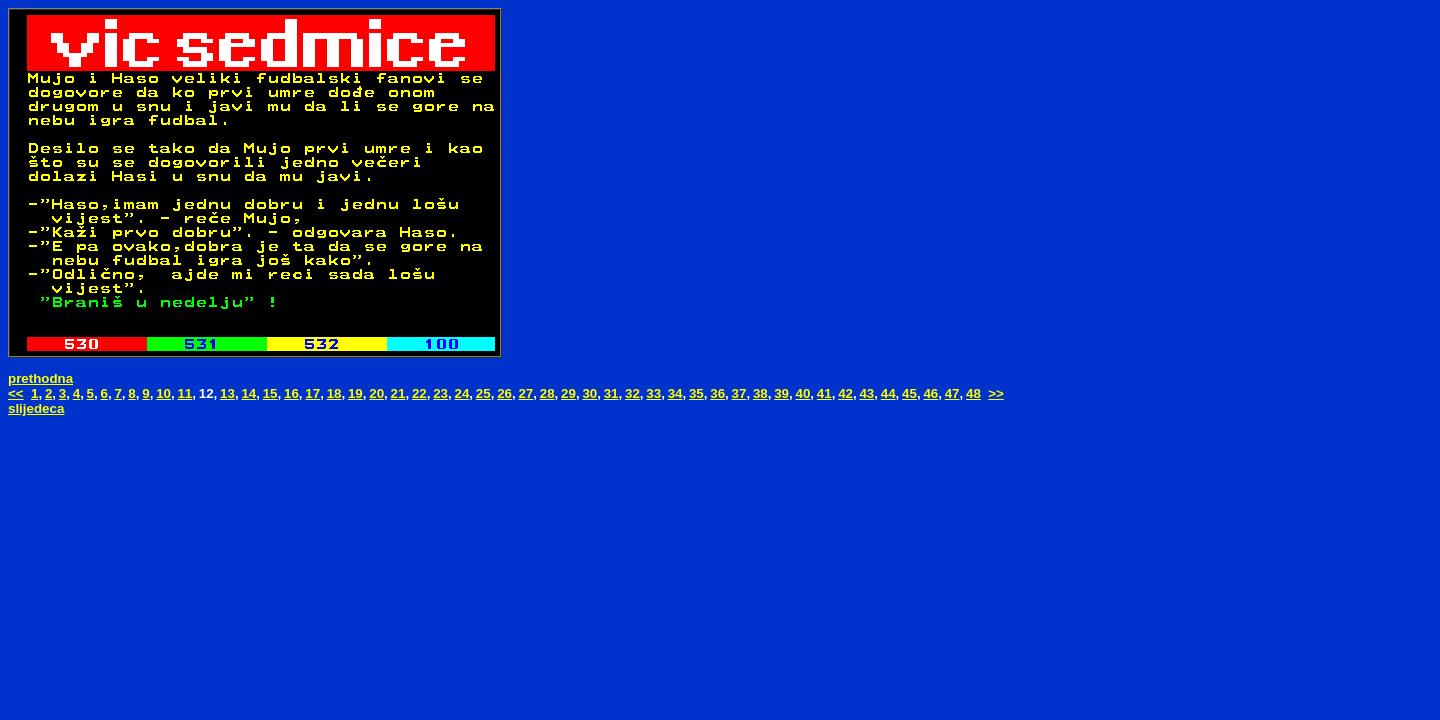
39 (781, 393)
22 (419, 393)
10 (163, 393)
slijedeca (36, 408)
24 (462, 393)
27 (525, 393)
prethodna (40, 378)
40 (803, 393)
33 (653, 393)
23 (440, 393)
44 (888, 393)
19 (355, 393)
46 (930, 393)
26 (504, 393)
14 (248, 393)
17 (312, 393)
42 (845, 393)
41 (824, 393)
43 (866, 393)
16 (291, 393)
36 (717, 393)
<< (16, 393)
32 (632, 393)
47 (952, 393)
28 (547, 393)
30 (589, 393)
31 (611, 393)
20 (376, 393)
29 (568, 393)
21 (398, 393)
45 (909, 393)
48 (973, 393)
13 (227, 393)
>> (996, 393)
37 (739, 393)
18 (334, 393)
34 (675, 393)
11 (184, 393)
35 (696, 393)
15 (270, 393)
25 (483, 393)
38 (760, 393)
